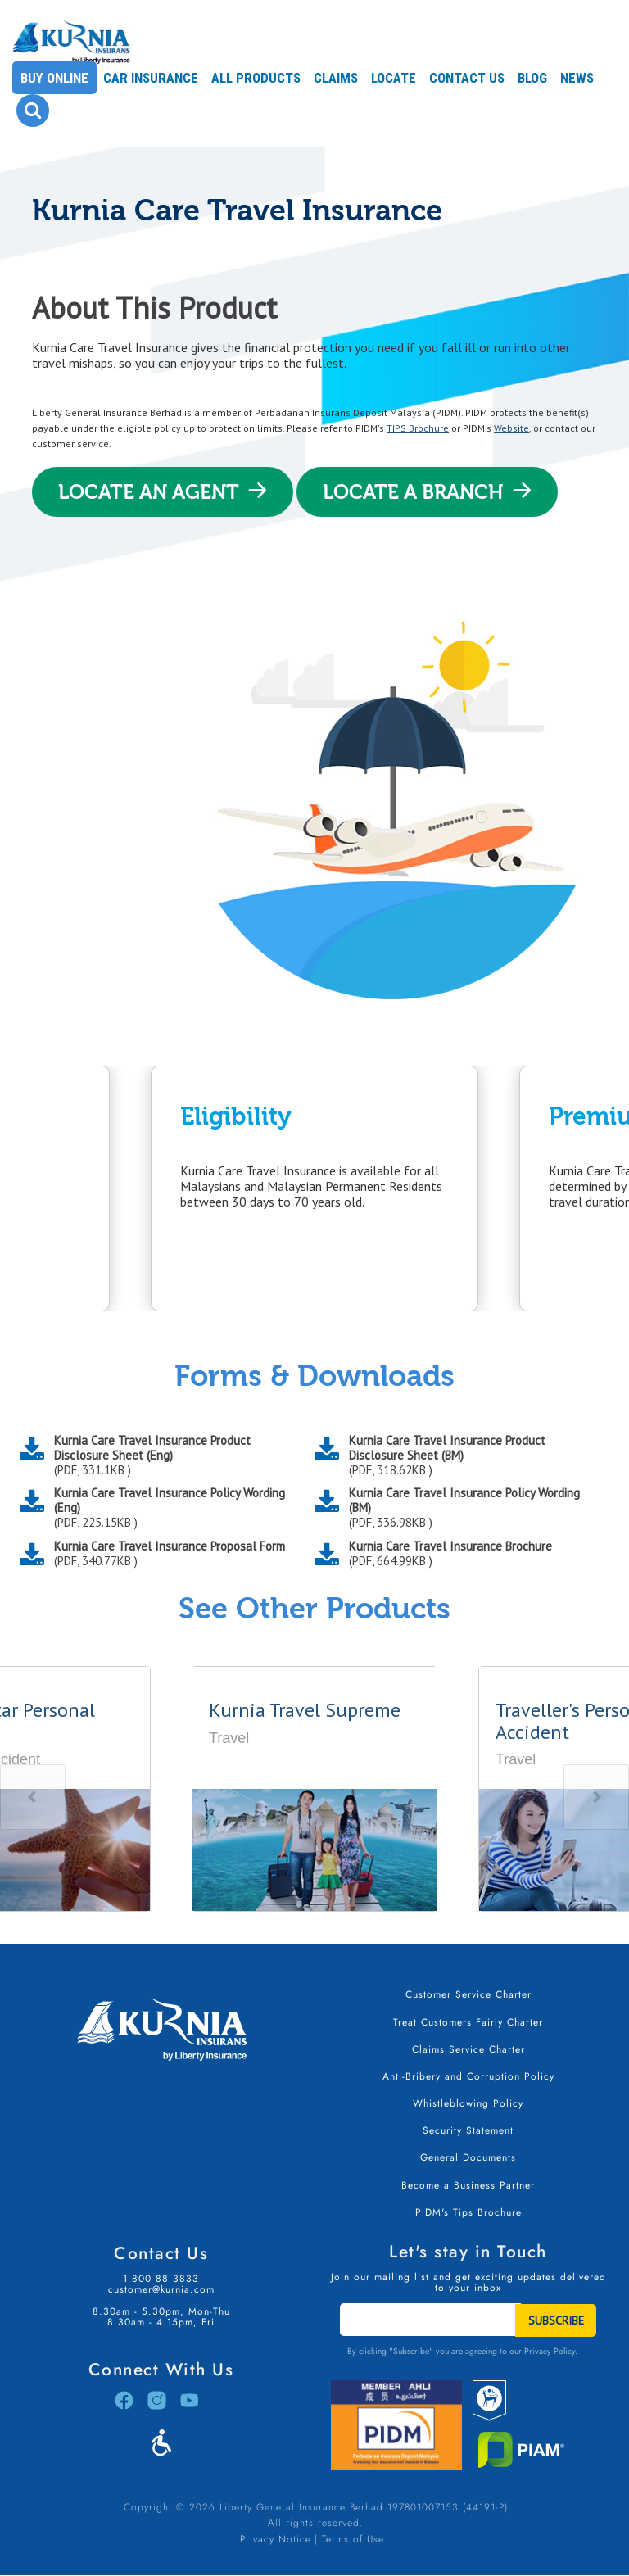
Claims (336, 78)
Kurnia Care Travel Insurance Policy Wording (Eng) (172, 1508)
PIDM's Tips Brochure (468, 2212)
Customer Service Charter (468, 1994)
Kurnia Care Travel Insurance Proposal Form (169, 1554)
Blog (532, 78)
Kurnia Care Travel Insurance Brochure (450, 1554)
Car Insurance (150, 78)
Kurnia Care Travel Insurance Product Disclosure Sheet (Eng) (172, 1455)
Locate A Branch (413, 492)
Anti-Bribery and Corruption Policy (468, 2076)
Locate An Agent (148, 492)
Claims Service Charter (468, 2049)
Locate (393, 78)
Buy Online (54, 78)
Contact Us (467, 78)
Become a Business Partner (468, 2185)
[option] (314, 1188)
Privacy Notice (275, 2539)
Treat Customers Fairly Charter (468, 2022)
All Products (256, 78)
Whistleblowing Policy (468, 2103)
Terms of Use (353, 2539)
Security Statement (468, 2130)
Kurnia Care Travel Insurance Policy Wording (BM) (467, 1508)
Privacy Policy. (550, 2351)
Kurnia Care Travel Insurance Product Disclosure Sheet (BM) (467, 1455)
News (577, 78)
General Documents (468, 2157)
